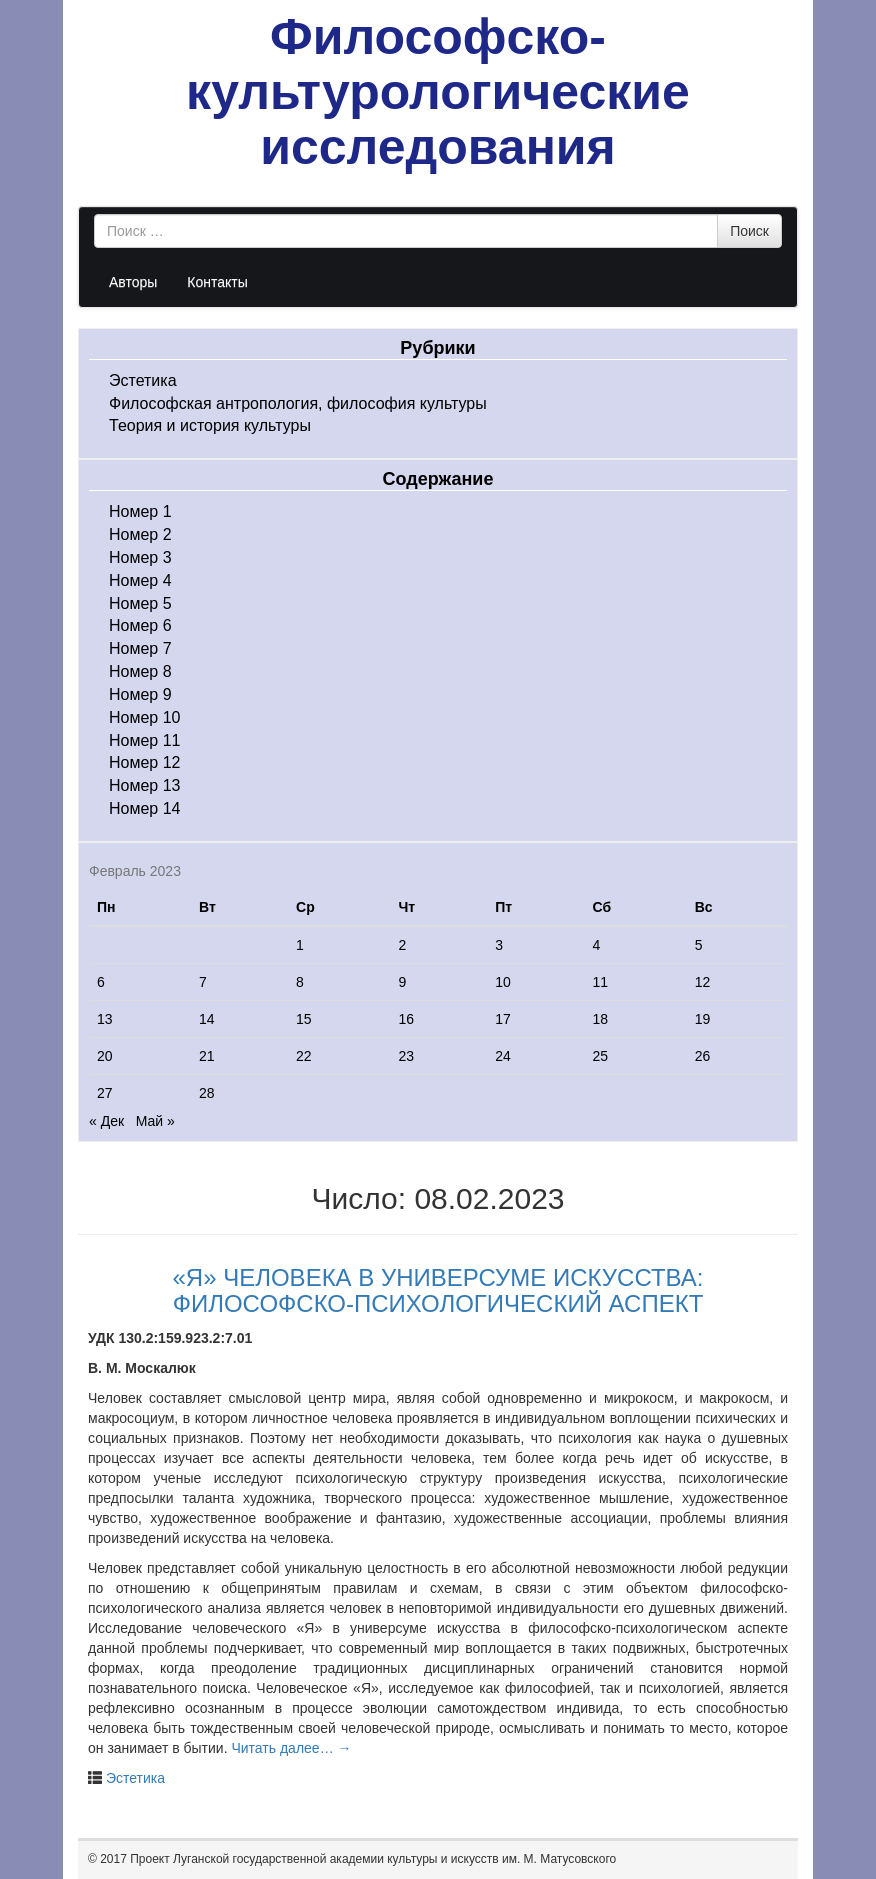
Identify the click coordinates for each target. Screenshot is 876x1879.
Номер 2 (140, 534)
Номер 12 (145, 762)
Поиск (749, 231)
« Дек (106, 1121)
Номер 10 (145, 717)
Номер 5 (140, 603)
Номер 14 (145, 808)
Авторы (133, 282)
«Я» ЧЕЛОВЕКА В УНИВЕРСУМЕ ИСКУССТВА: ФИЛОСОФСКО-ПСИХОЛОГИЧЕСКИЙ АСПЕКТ (438, 1290)
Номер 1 (140, 511)
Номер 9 (140, 694)
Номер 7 (140, 648)
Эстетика (143, 380)
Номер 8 (140, 671)
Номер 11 (145, 740)
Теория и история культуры (210, 425)
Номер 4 (140, 580)
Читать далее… (291, 1748)
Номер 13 (145, 785)
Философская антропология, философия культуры (298, 403)
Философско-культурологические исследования (438, 92)
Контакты (217, 282)
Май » (155, 1121)
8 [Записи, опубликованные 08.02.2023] (300, 982)
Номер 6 (140, 625)
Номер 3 (140, 557)
